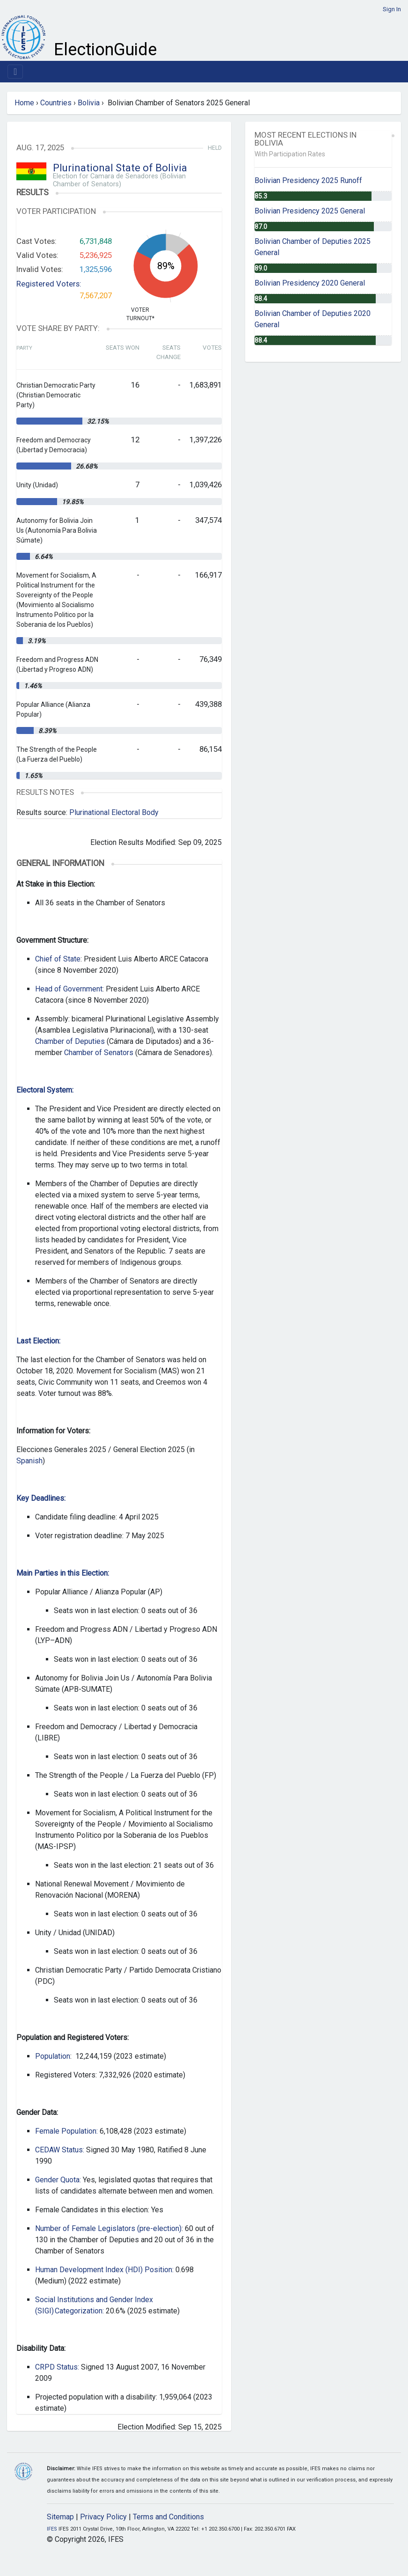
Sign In (392, 9)
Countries (56, 102)
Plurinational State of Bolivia (120, 168)
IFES (52, 2529)
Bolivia (89, 102)
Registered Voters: (48, 283)
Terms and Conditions (168, 2516)
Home (24, 102)
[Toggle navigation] (15, 72)
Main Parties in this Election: (62, 1573)
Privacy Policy (103, 2516)
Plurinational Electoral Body (114, 812)
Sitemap (60, 2516)
